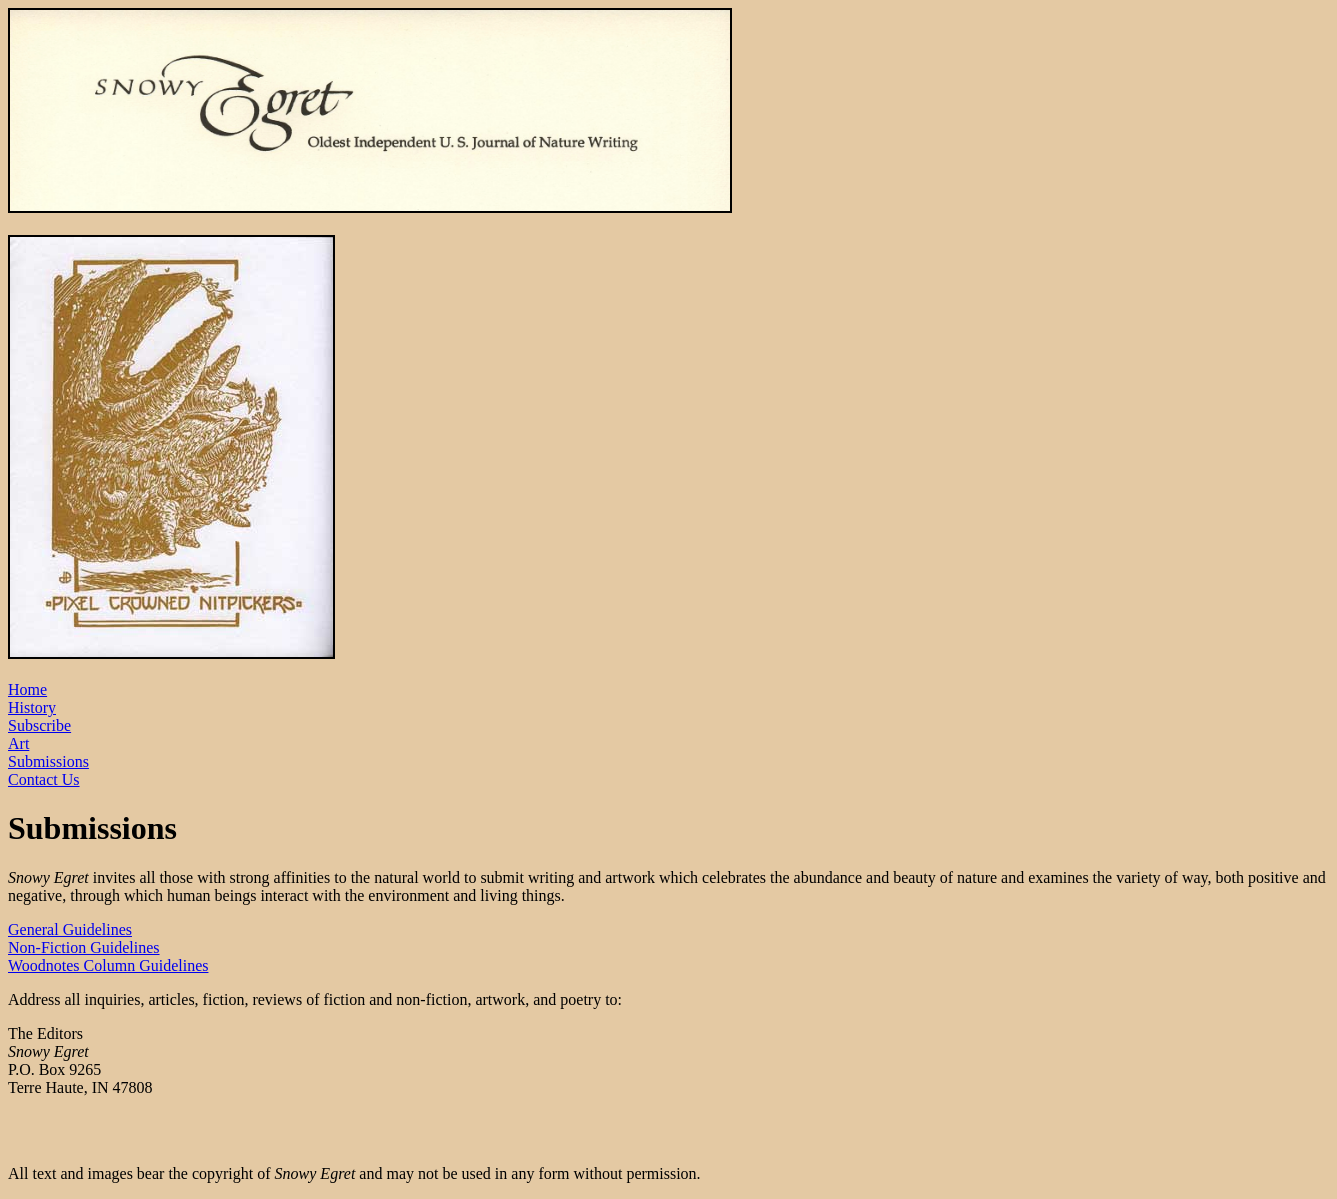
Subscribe (39, 725)
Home (27, 689)
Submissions (48, 761)
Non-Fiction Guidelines (84, 947)
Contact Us (44, 779)
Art (18, 743)
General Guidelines (70, 929)
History (32, 707)
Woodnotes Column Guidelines (108, 965)
